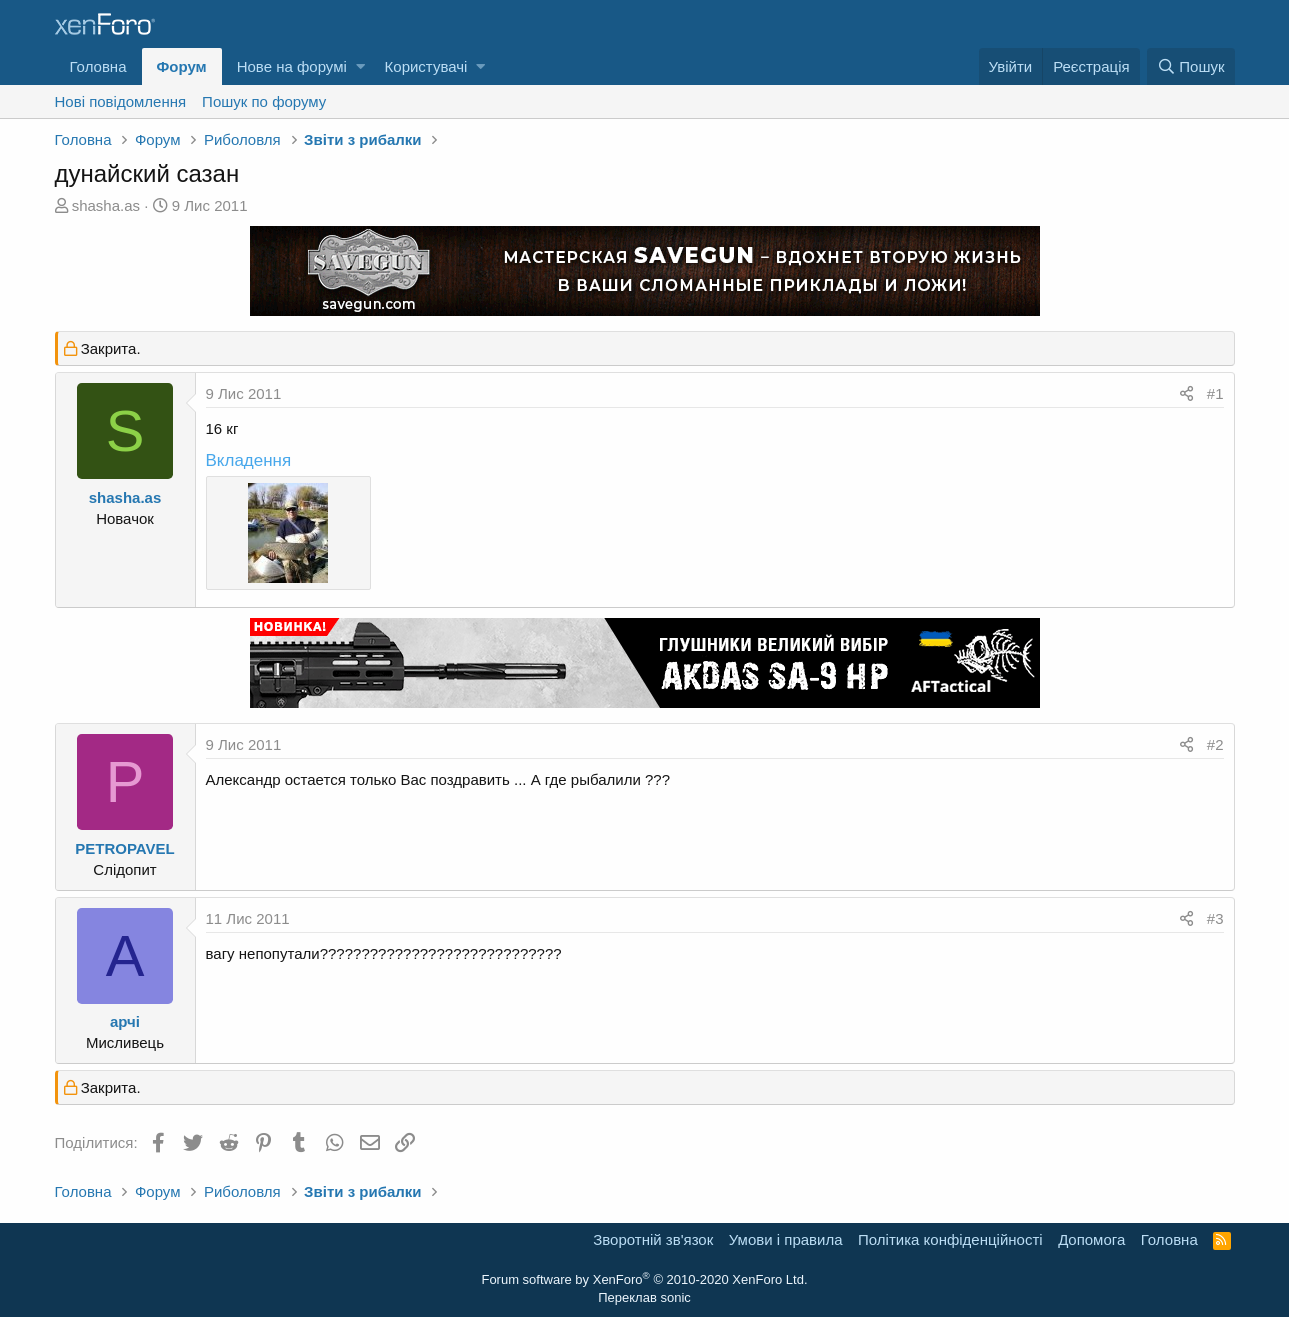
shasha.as (106, 205)
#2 (1215, 744)
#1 (1215, 393)
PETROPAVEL (124, 848)
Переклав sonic (644, 1297)
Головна (98, 66)
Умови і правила (786, 1239)
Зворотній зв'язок (653, 1239)
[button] (360, 66)
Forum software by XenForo (644, 1279)
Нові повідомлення (121, 101)
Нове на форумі (292, 66)
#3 (1215, 918)
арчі (125, 1021)
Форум (182, 66)
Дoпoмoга (1091, 1239)
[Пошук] (1190, 66)
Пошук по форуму (264, 101)
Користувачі (426, 66)
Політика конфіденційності (950, 1239)
